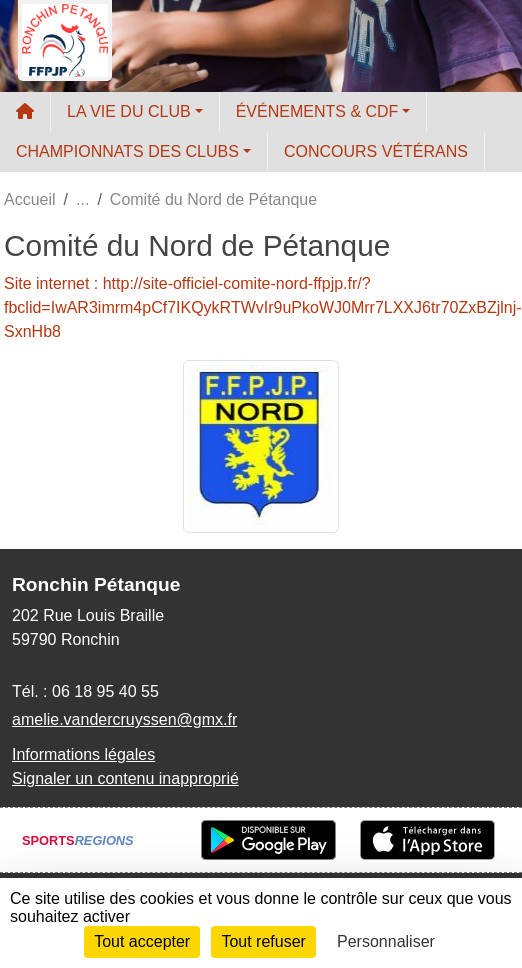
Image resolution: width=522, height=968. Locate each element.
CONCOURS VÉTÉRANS (376, 151)
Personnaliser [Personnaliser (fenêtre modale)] (386, 941)
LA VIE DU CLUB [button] (129, 111)
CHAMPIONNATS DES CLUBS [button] (127, 151)
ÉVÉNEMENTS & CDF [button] (317, 111)
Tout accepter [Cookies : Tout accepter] (142, 941)
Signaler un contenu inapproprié (125, 778)
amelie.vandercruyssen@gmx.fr (124, 719)
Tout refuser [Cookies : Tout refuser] (263, 941)
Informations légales (83, 754)
